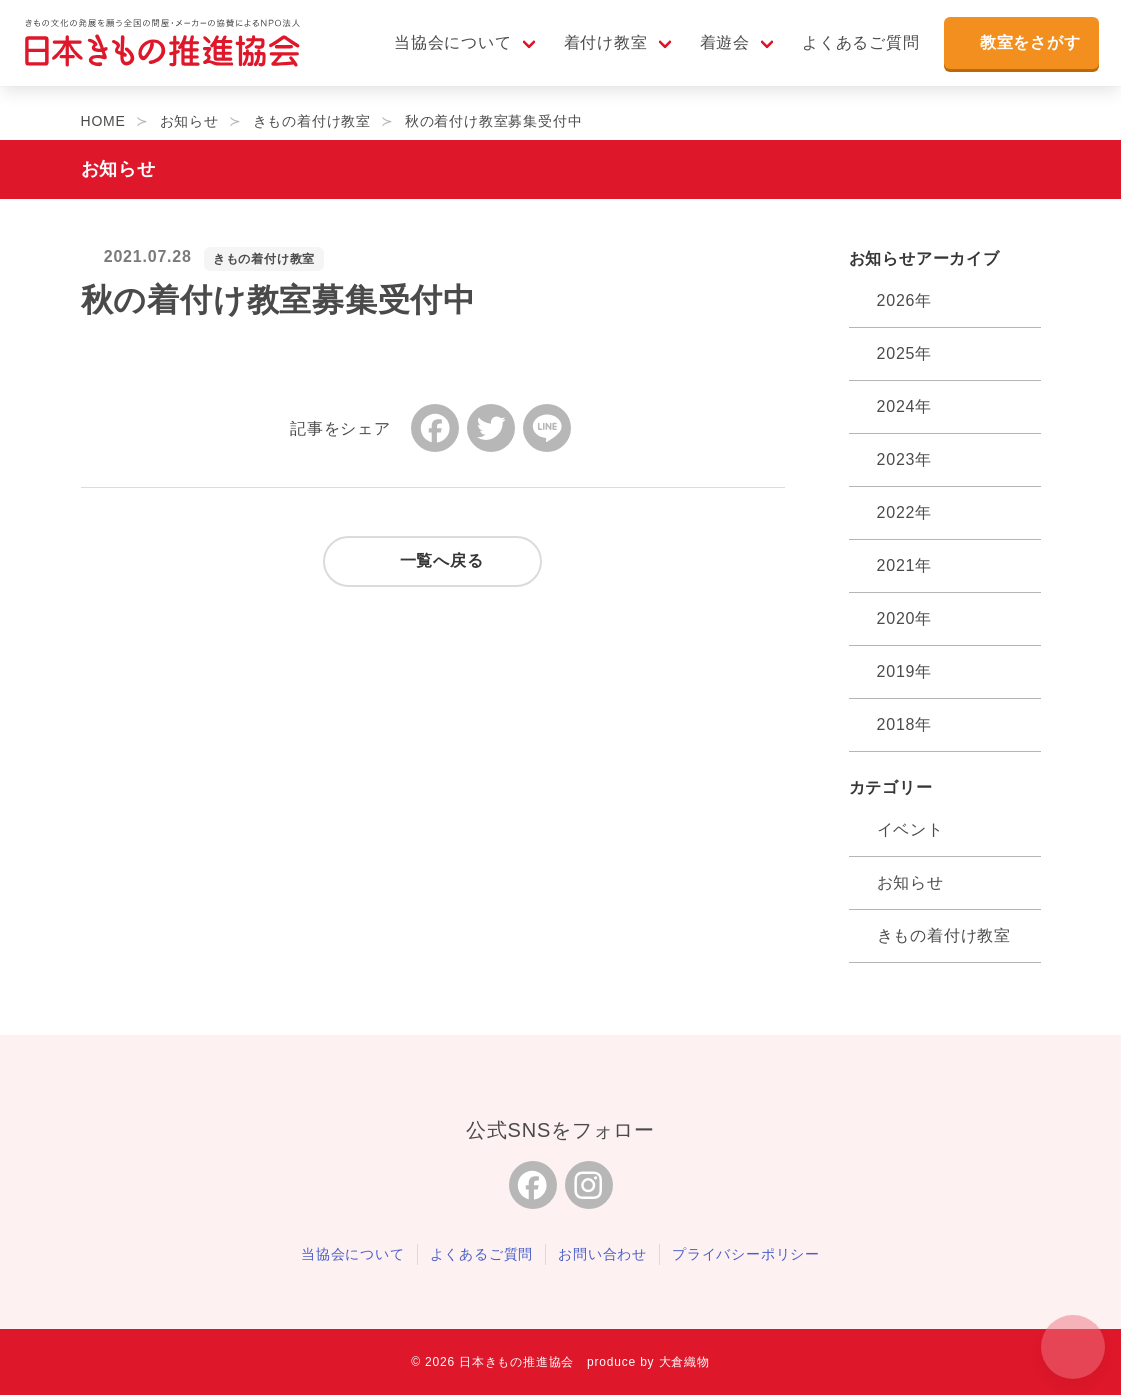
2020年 (905, 618)
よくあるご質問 (852, 51)
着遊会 (715, 51)
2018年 (905, 724)
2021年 (905, 565)
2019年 (905, 671)
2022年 (905, 512)
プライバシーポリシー (746, 1254)
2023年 (905, 459)
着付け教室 (596, 51)
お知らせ (910, 882)
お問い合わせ (602, 1254)
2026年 (905, 300)
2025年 (905, 353)
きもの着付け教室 (264, 259)
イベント (910, 829)
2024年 (905, 406)
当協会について (444, 51)
